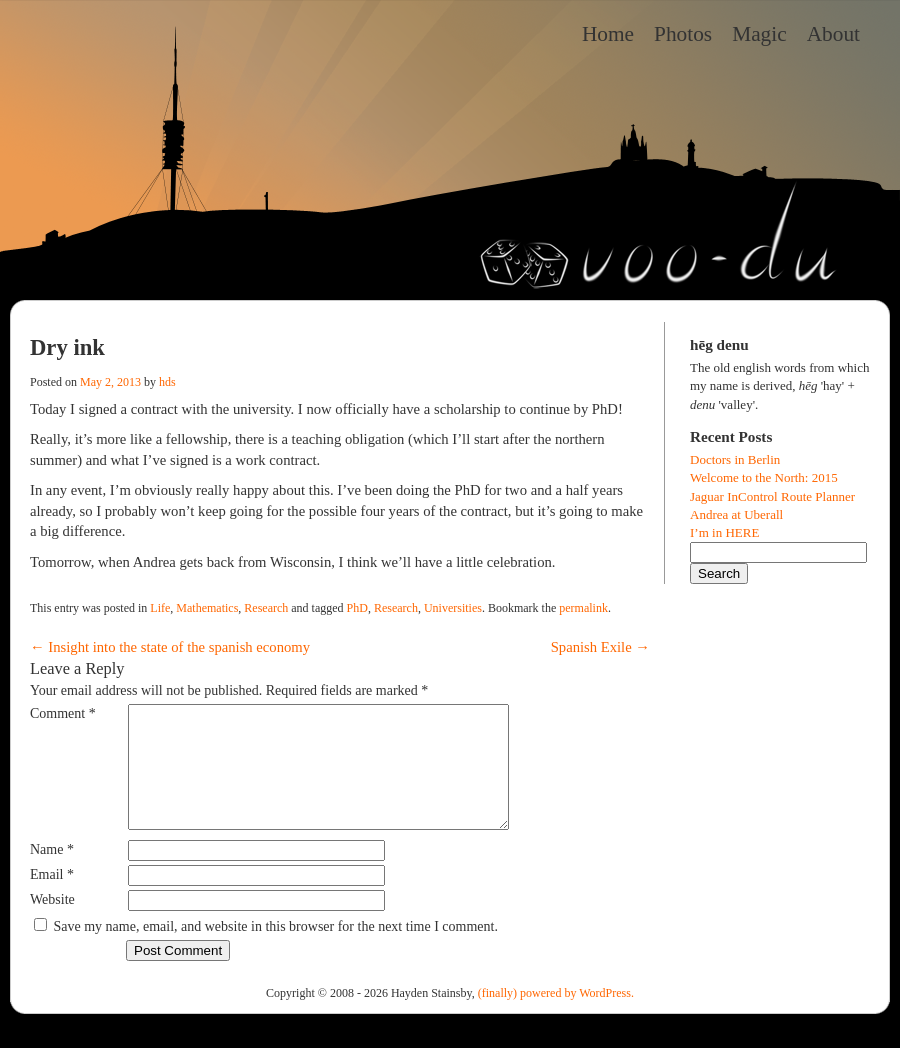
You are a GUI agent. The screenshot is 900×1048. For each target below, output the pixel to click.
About (833, 34)
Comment (63, 713)
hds (167, 382)
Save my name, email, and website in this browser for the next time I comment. (276, 950)
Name (52, 873)
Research (266, 608)
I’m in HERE (724, 532)
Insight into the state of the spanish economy (170, 647)
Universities (453, 608)
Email (52, 898)
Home (608, 34)
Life (160, 608)
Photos (683, 34)
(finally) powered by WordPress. (556, 1017)
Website (52, 923)
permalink (583, 608)
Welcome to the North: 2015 (764, 477)
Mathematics (207, 608)
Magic (759, 34)
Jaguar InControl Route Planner (772, 496)
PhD (357, 608)
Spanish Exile (600, 647)
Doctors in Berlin (735, 459)
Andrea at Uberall (736, 514)
